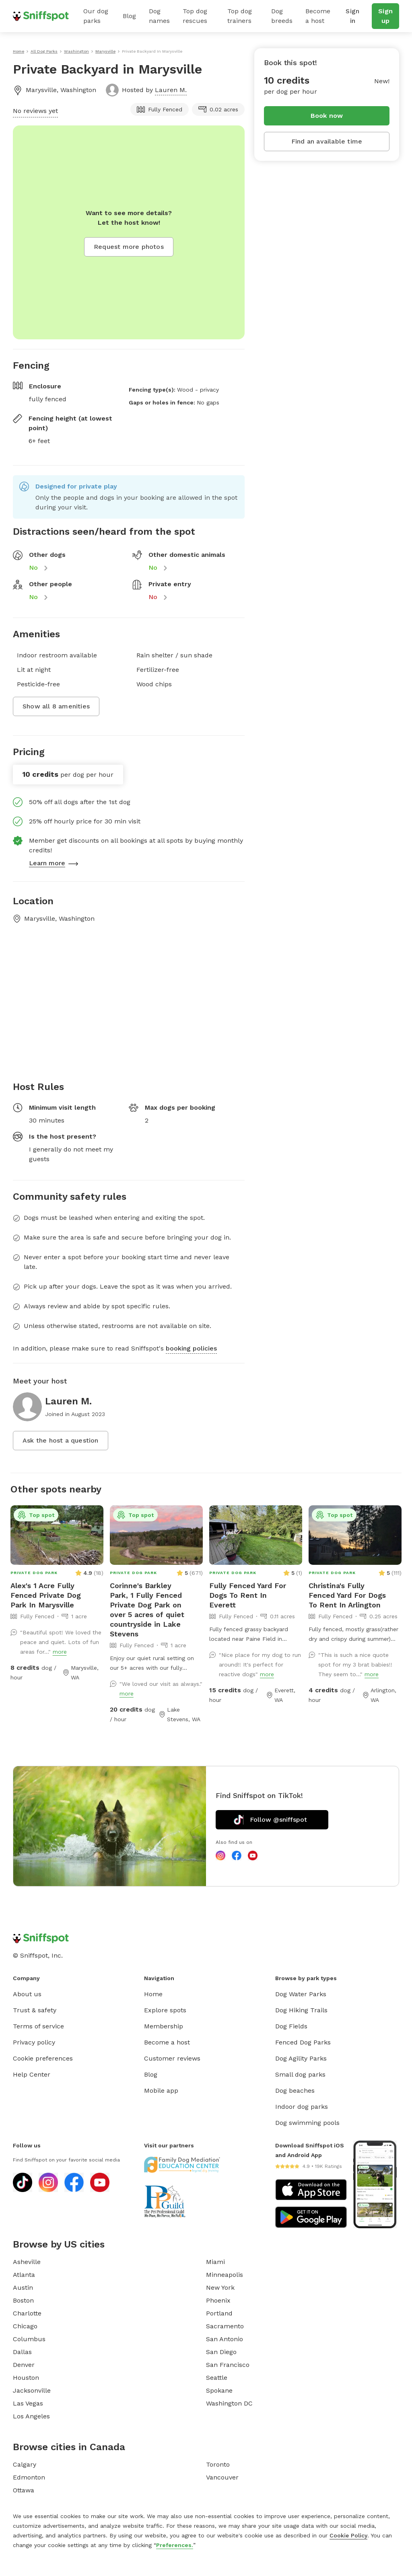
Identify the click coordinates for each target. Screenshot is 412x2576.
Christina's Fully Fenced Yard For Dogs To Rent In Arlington (347, 1595)
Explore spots (165, 2010)
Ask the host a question (61, 1440)
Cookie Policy (348, 2535)
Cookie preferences (43, 2058)
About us (27, 1994)
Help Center (31, 2074)
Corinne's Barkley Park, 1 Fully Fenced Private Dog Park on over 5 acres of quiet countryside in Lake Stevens (147, 1609)
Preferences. (174, 2545)
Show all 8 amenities (56, 706)
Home (153, 1994)
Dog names (159, 16)
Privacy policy (34, 2042)
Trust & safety (34, 2010)
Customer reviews (172, 2058)
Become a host (317, 16)
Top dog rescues (195, 16)
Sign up (385, 16)
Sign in (352, 16)
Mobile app (161, 2090)
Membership (163, 2026)
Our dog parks (95, 16)
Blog (129, 16)
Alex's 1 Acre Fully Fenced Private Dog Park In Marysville (45, 1595)
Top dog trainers (239, 16)
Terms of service (38, 2026)
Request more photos (129, 246)
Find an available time (326, 141)
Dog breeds (282, 16)
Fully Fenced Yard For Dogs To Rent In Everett (247, 1595)
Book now (327, 115)
